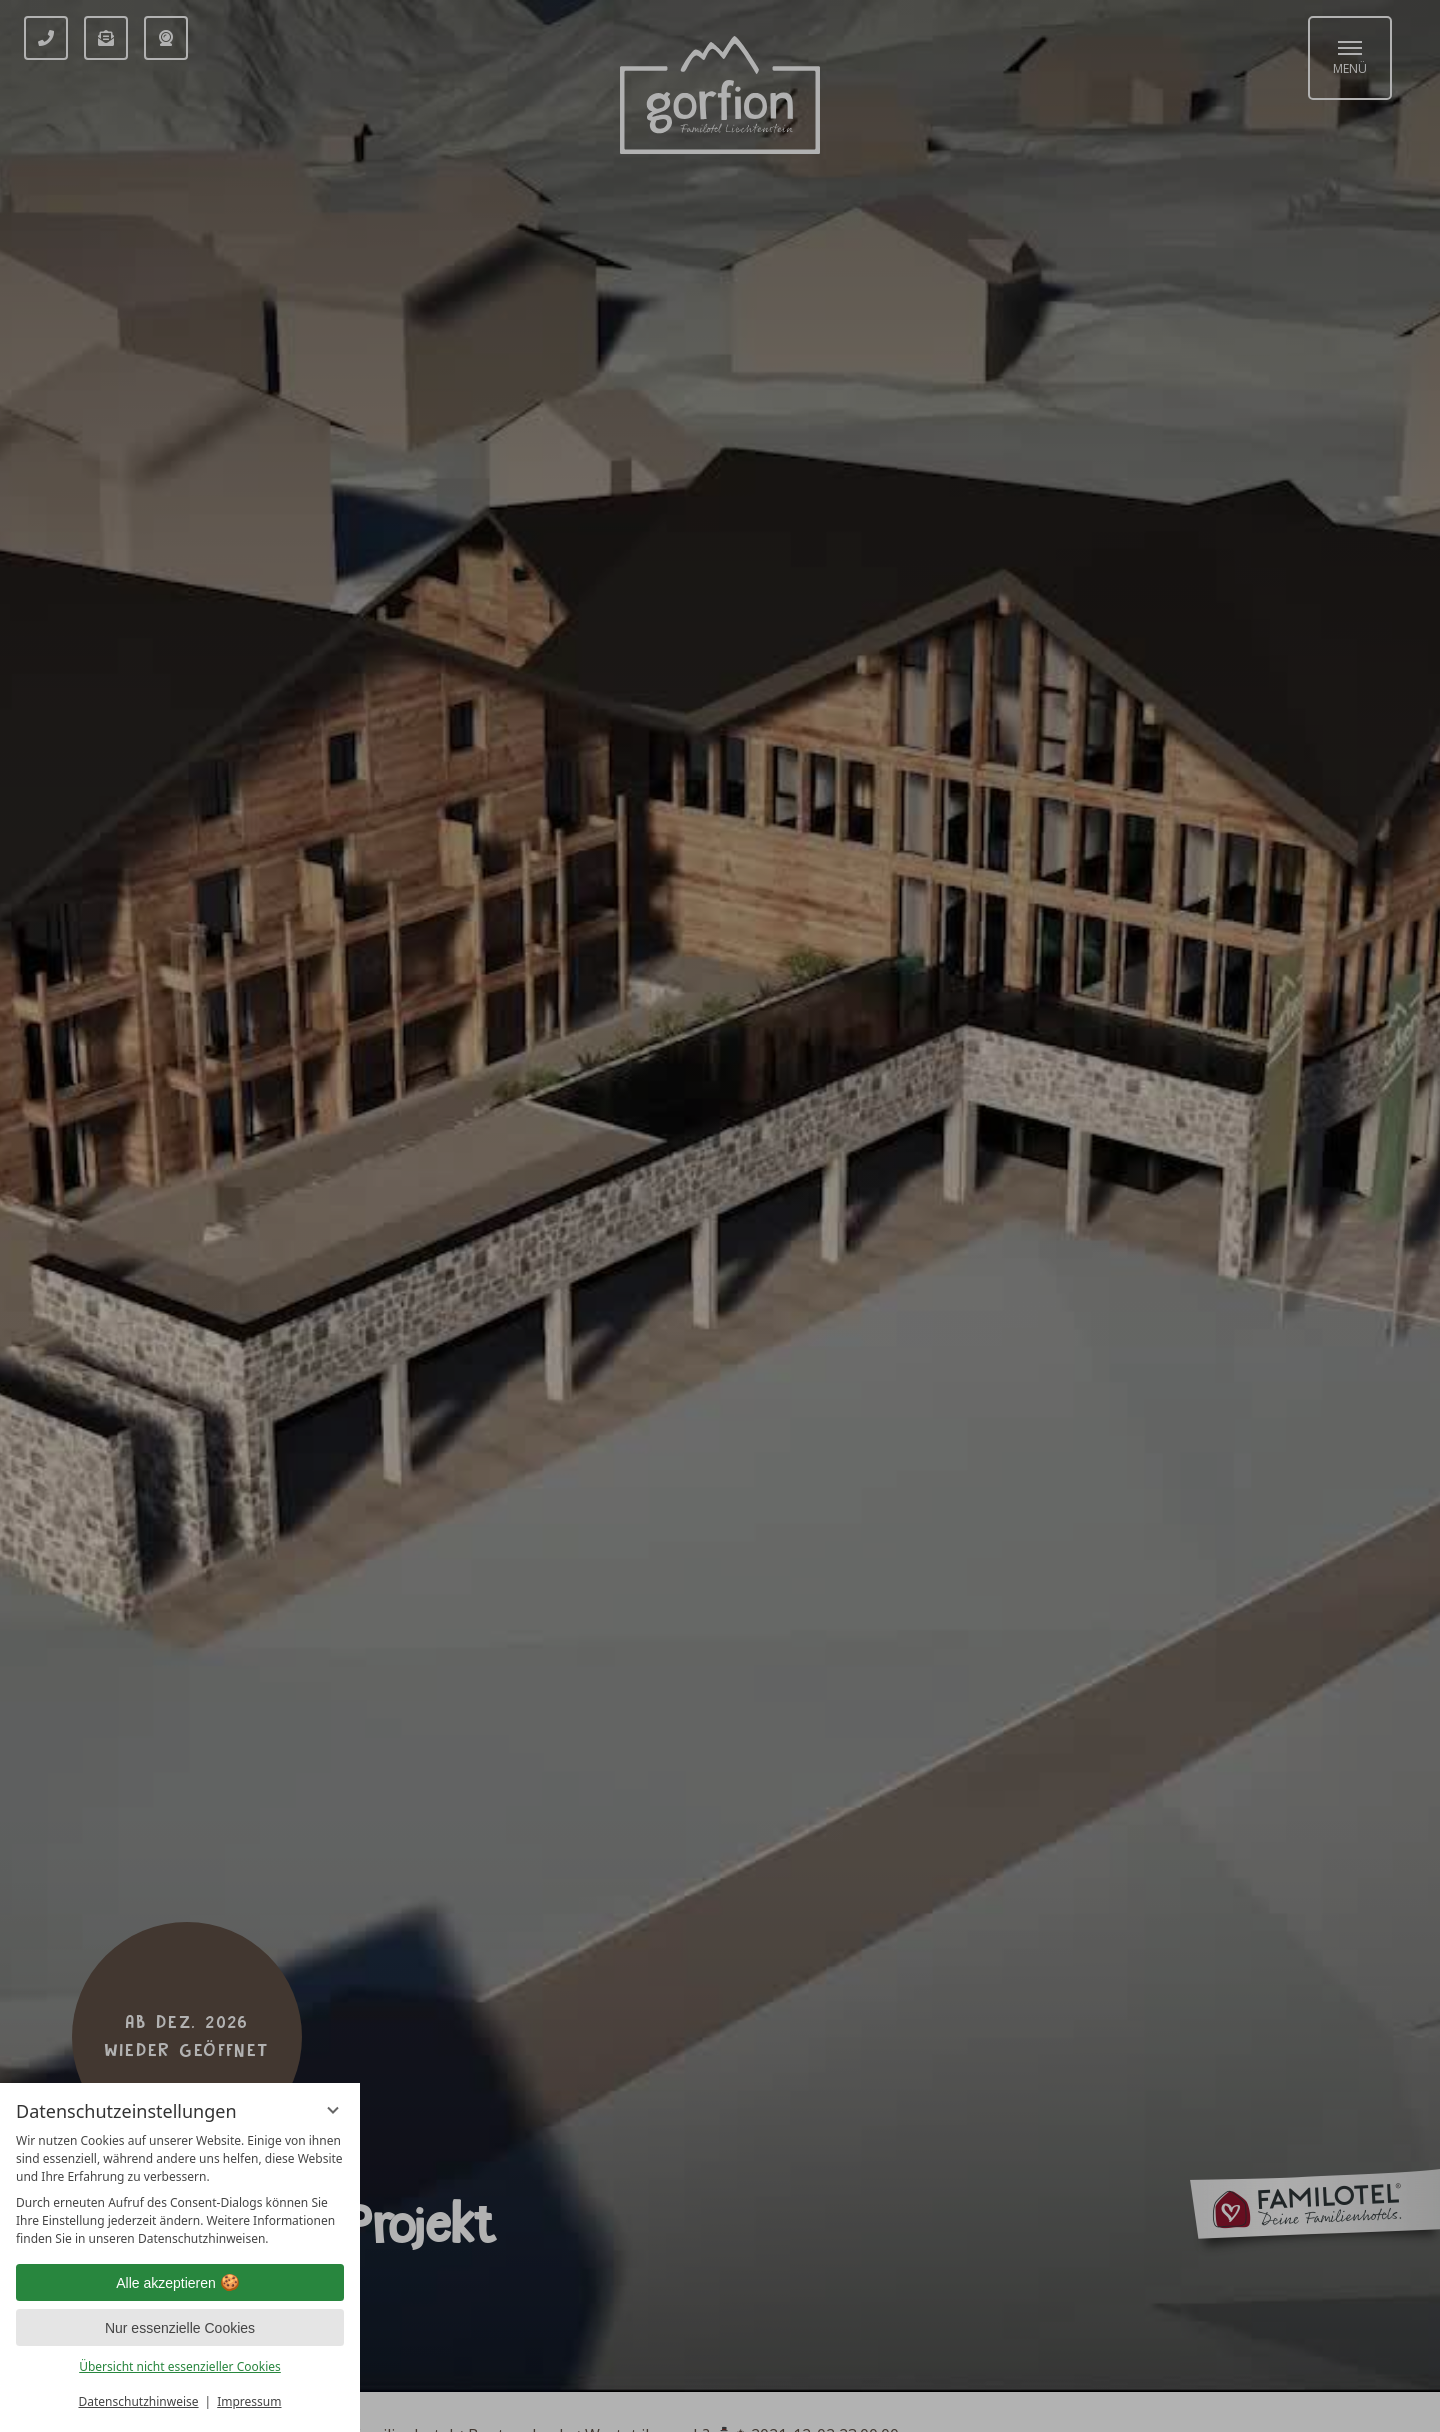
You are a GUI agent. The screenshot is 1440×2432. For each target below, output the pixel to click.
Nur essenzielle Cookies (180, 2328)
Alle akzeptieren (180, 2283)
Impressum (249, 2401)
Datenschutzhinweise (139, 2401)
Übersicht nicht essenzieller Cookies (180, 2366)
